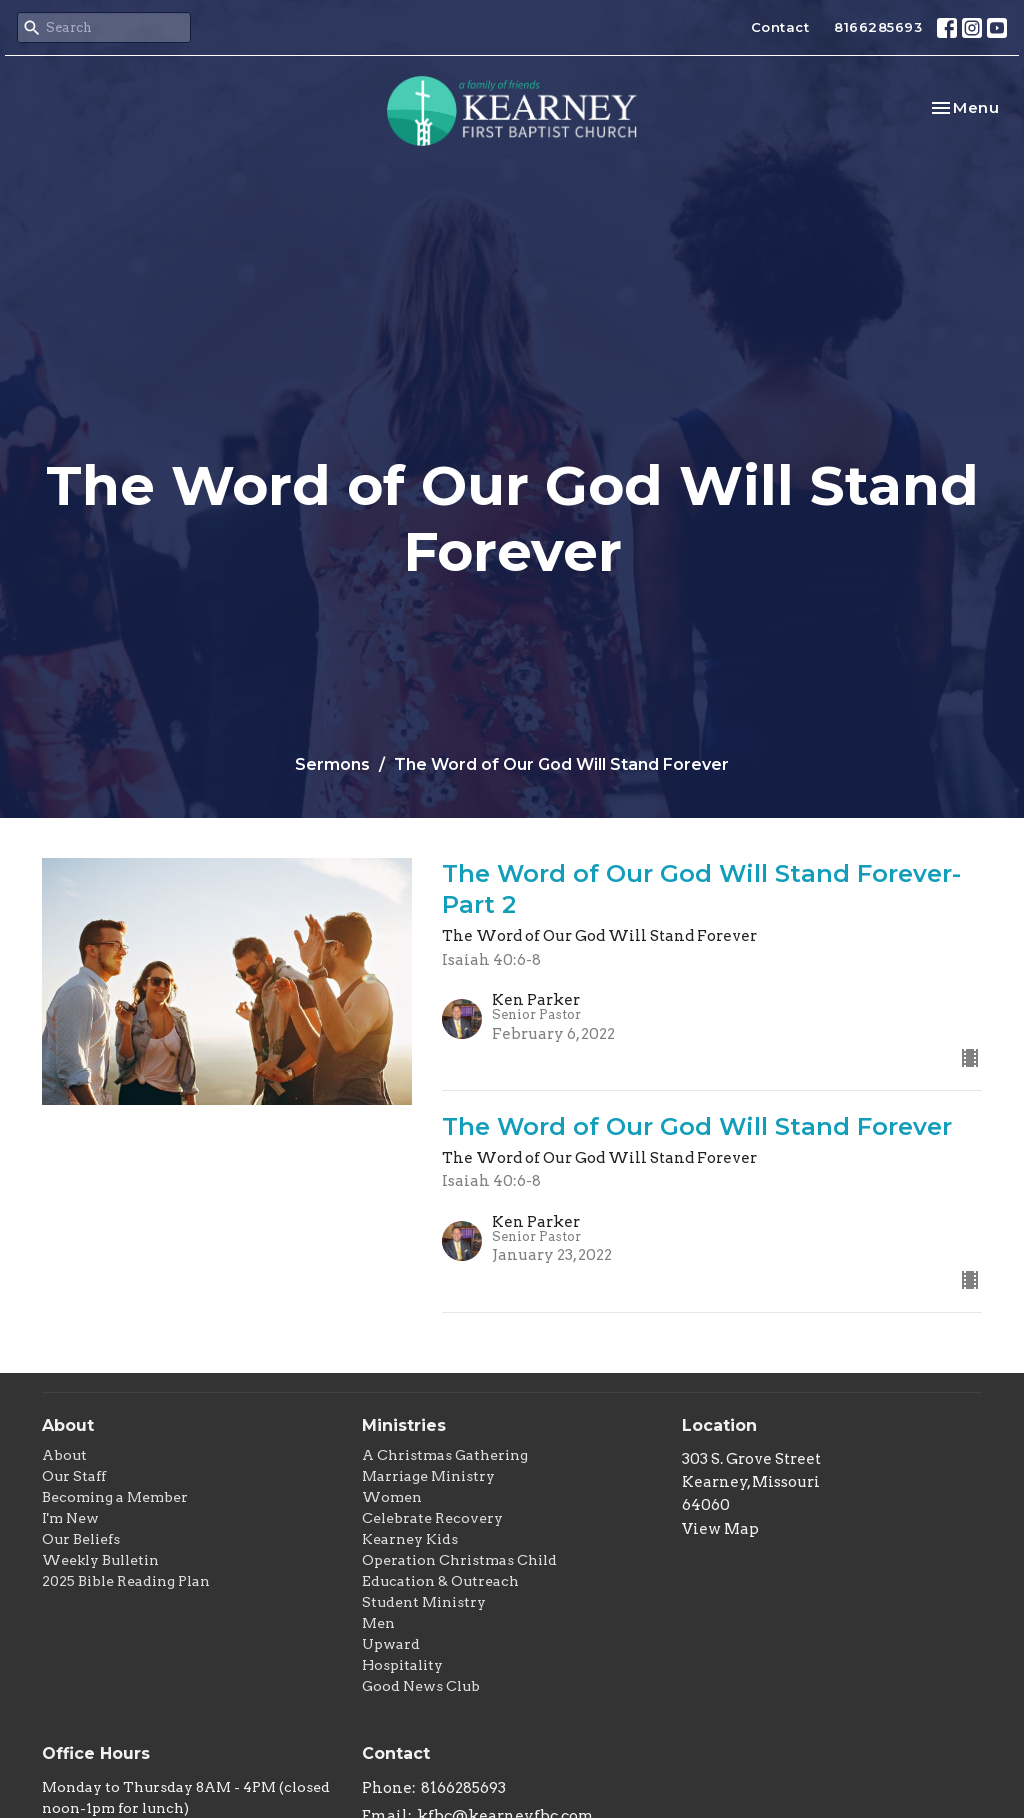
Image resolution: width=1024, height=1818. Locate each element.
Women (392, 1497)
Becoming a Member (115, 1497)
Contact (780, 27)
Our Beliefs (81, 1539)
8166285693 (878, 27)
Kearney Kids (410, 1539)
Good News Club (421, 1686)
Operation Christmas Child (459, 1560)
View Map (720, 1529)
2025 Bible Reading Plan (126, 1581)
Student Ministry (424, 1602)
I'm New (70, 1518)
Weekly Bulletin (100, 1560)
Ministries (404, 1425)
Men (378, 1623)
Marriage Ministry (428, 1476)
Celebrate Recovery (432, 1518)
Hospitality (402, 1665)
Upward (391, 1644)
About (64, 1455)
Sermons (332, 764)
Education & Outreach (440, 1581)
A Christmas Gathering (445, 1455)
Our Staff (74, 1476)
